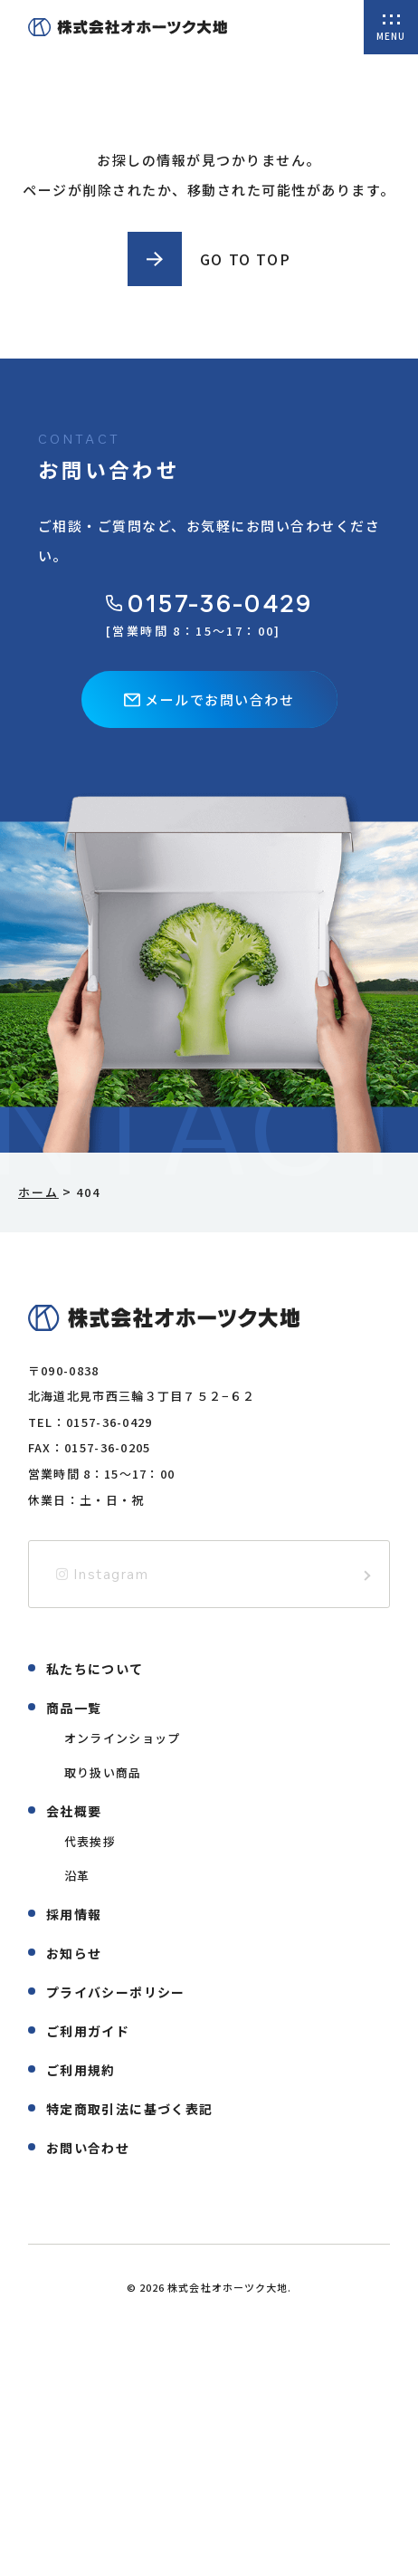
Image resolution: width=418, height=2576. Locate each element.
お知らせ (74, 1953)
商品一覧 (74, 1708)
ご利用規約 (81, 2070)
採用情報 (74, 1914)
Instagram (102, 1574)
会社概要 (74, 1811)
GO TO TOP (245, 259)
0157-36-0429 (209, 603)
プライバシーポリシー (115, 1992)
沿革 (77, 1875)
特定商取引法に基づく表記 (130, 2109)
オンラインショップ (122, 1738)
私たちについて (95, 1669)
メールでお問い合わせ (209, 699)
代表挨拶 (90, 1841)
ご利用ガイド (87, 2031)
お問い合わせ (87, 2148)
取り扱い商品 (103, 1772)
